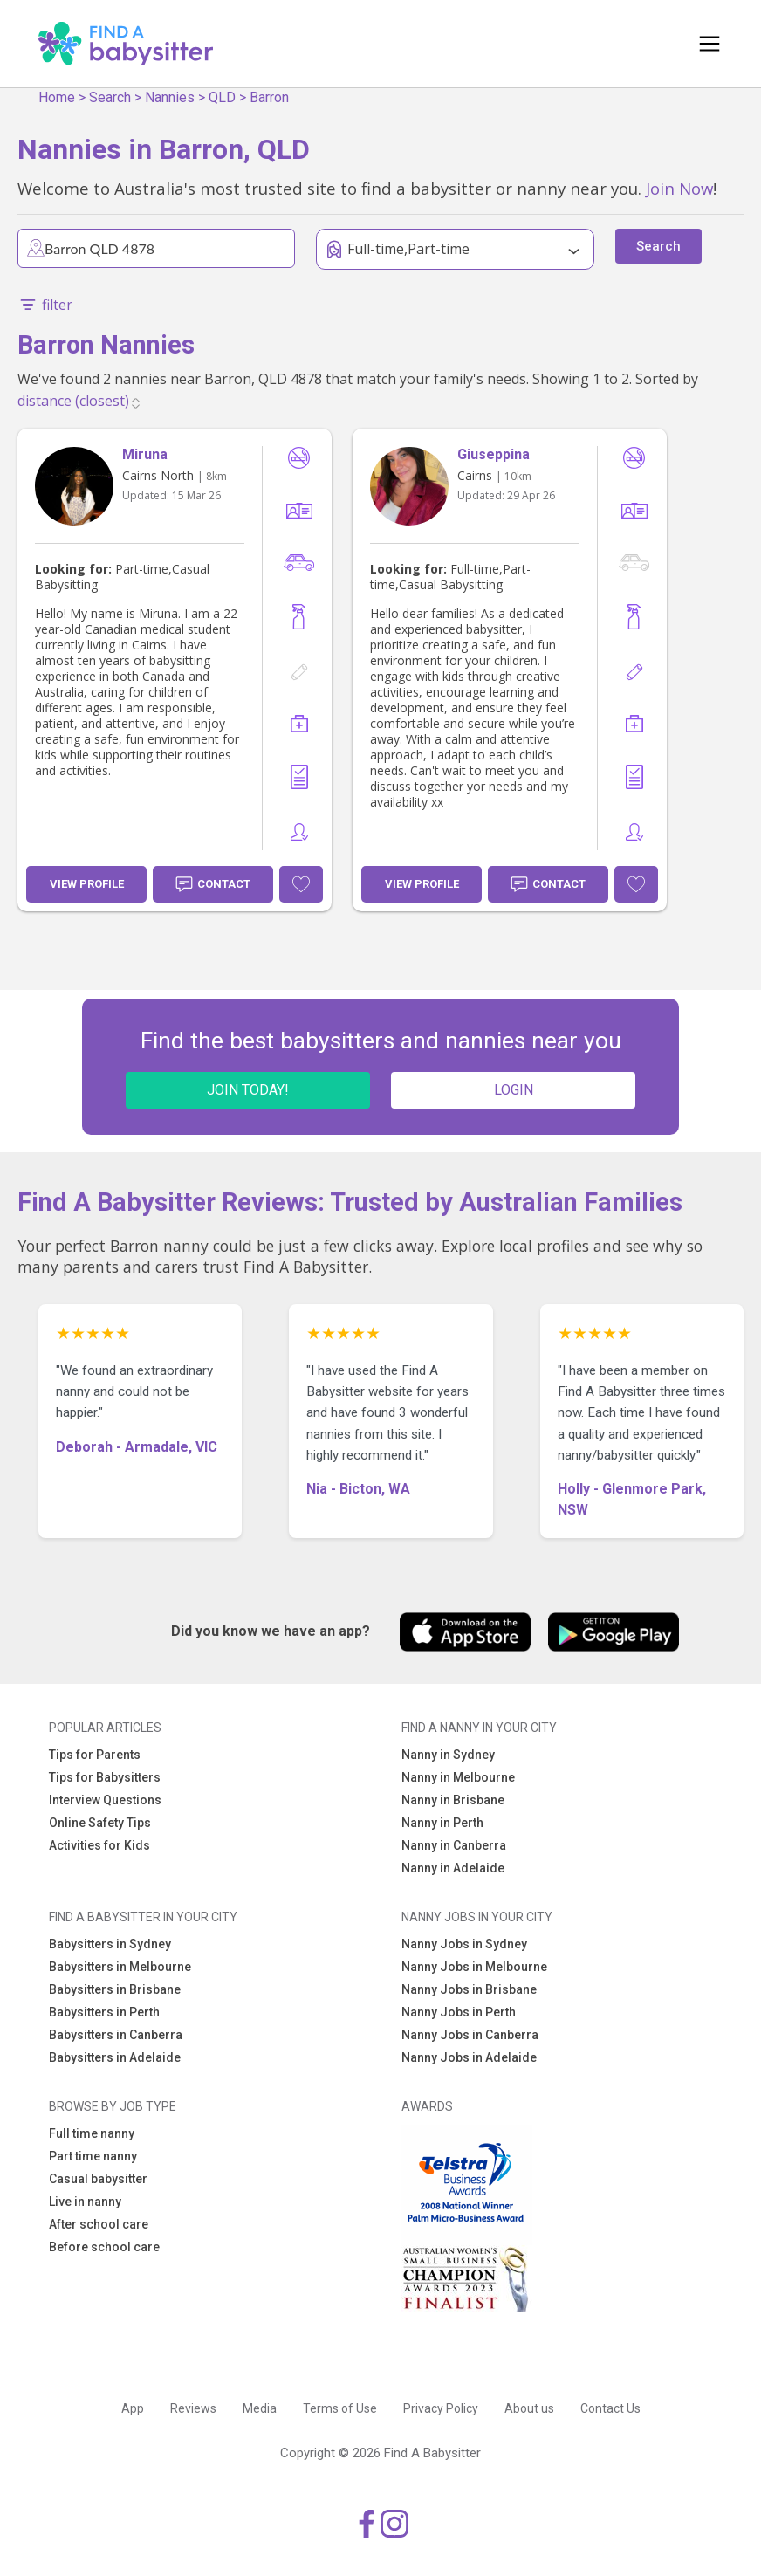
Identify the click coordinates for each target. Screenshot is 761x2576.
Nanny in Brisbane (452, 1800)
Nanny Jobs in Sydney (464, 1944)
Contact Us (610, 2408)
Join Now (679, 188)
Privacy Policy (440, 2408)
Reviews (193, 2408)
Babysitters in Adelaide (115, 2057)
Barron (269, 97)
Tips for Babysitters (105, 1777)
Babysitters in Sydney (110, 1944)
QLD (222, 97)
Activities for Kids (99, 1845)
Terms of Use (340, 2408)
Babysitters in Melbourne (120, 1967)
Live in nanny (85, 2201)
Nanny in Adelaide (452, 1868)
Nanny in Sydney (448, 1755)
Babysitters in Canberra (115, 2035)
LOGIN (513, 1090)
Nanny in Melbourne (458, 1777)
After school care (98, 2224)
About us (529, 2408)
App (132, 2408)
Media (260, 2408)
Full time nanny (91, 2133)
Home (56, 97)
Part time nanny (93, 2156)
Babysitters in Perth (104, 2012)
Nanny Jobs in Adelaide (469, 2057)
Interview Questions (105, 1800)
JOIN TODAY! (248, 1090)
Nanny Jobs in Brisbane (469, 1989)
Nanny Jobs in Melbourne (474, 1967)
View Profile (87, 883)
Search (110, 97)
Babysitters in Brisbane (115, 1989)
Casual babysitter (98, 2179)
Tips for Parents (95, 1755)
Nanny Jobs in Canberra (469, 2035)
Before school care (104, 2247)
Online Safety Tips (100, 1823)
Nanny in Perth (442, 1823)
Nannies (170, 97)
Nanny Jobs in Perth (458, 2012)
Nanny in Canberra (453, 1845)
